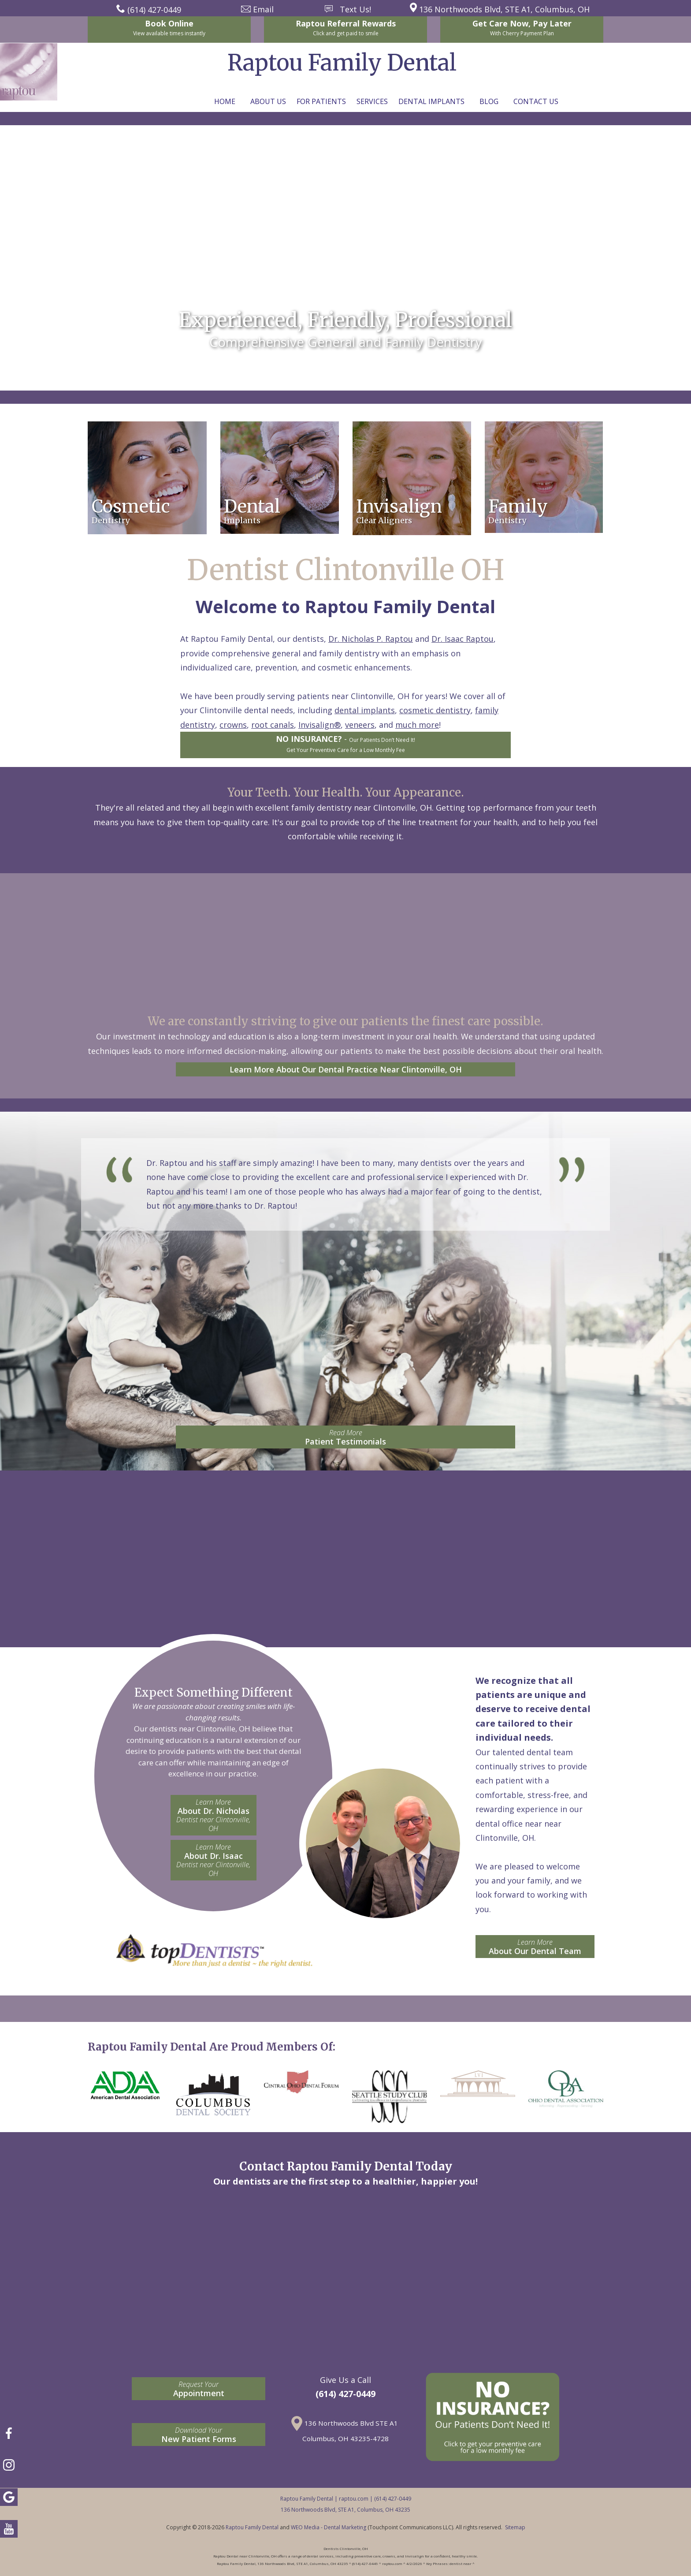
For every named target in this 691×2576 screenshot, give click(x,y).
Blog (488, 101)
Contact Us (535, 101)
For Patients (321, 101)
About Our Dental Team (535, 1946)
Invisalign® (319, 724)
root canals (272, 724)
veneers (360, 724)
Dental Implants (431, 101)
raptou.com (353, 2498)
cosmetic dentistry (435, 710)
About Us (268, 101)
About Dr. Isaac (213, 1860)
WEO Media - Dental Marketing (328, 2527)
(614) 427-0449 (345, 2394)
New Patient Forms (198, 2434)
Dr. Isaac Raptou (462, 638)
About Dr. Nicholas (213, 1815)
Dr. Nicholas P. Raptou (370, 638)
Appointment (198, 2388)
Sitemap (515, 2527)
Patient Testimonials (345, 1437)
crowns (233, 724)
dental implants (364, 710)
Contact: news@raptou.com (343, 356)
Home (224, 101)
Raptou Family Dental (252, 2527)
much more (417, 724)
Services (372, 101)
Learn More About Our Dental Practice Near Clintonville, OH (346, 1069)
